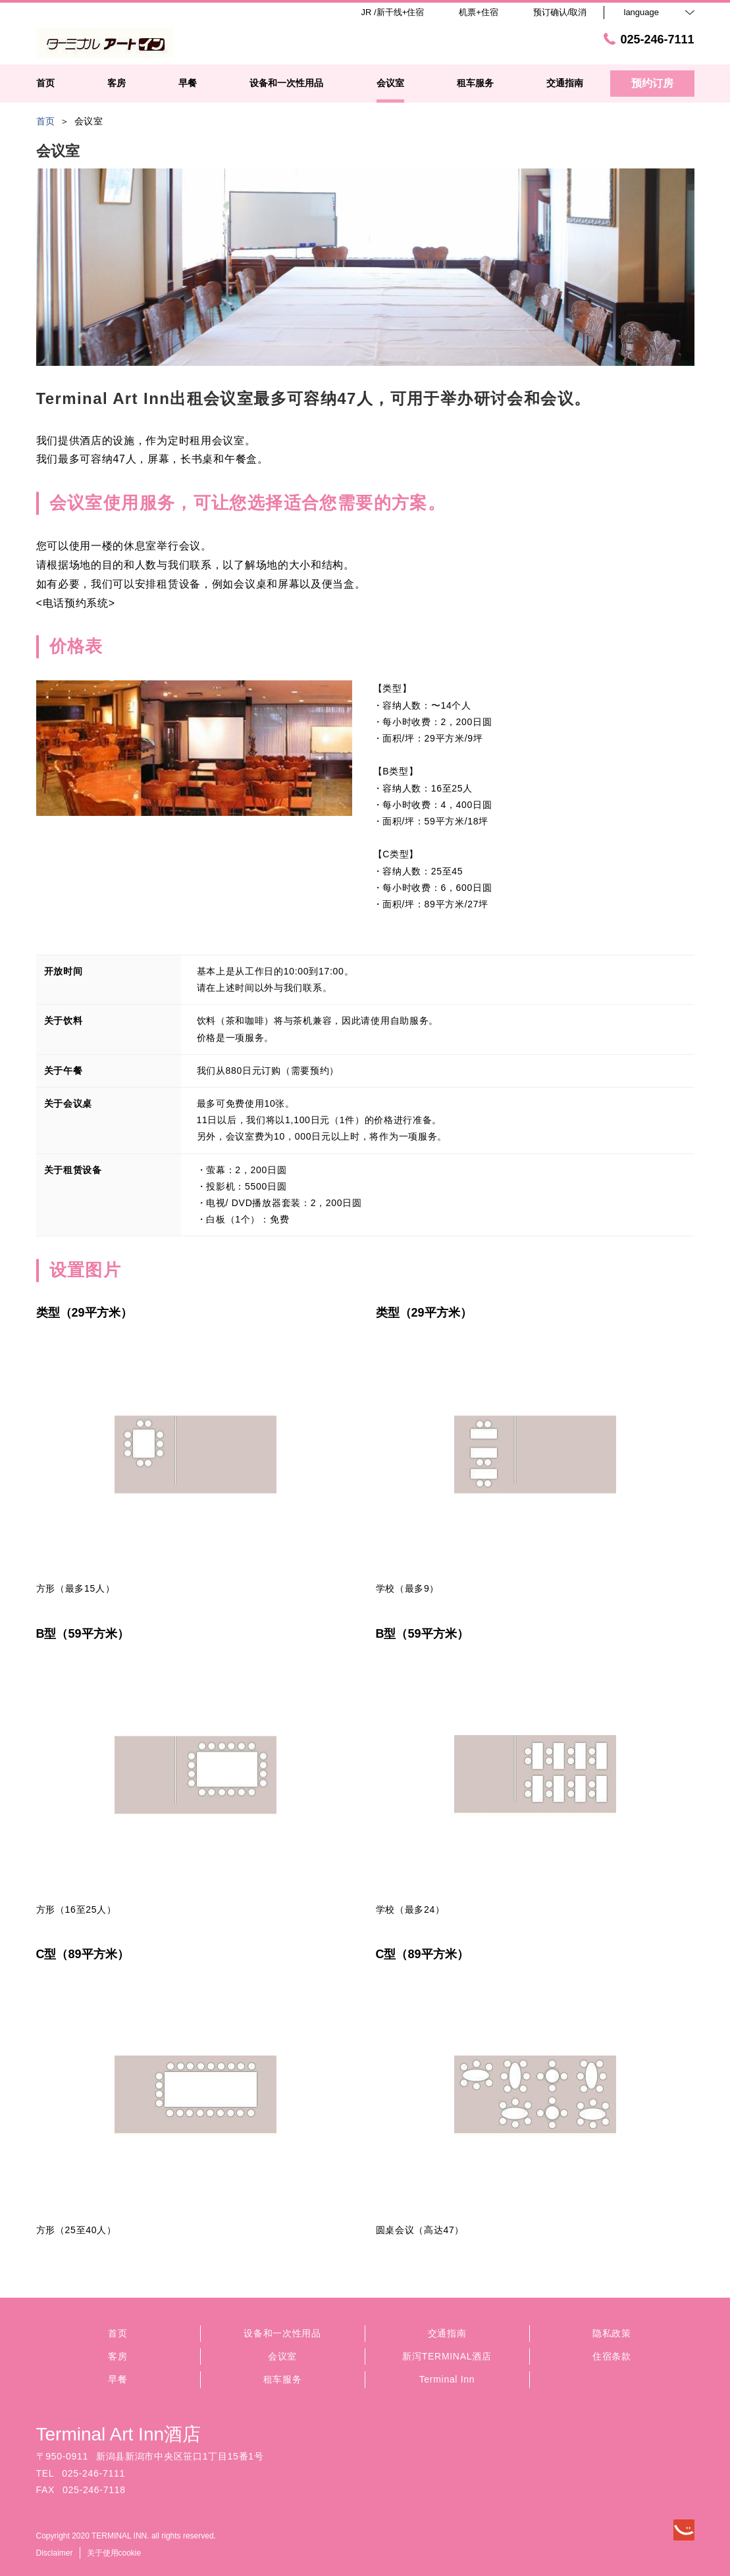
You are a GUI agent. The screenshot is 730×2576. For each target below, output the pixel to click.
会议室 (282, 2356)
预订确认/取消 (560, 12)
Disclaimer (54, 2553)
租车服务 (282, 2379)
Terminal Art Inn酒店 (118, 2434)
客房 (117, 2356)
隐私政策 (611, 2333)
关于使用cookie (114, 2553)
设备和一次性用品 (282, 2333)
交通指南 (447, 2333)
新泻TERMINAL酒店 (446, 2356)
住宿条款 (611, 2356)
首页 (117, 2333)
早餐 (117, 2379)
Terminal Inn (447, 2379)
